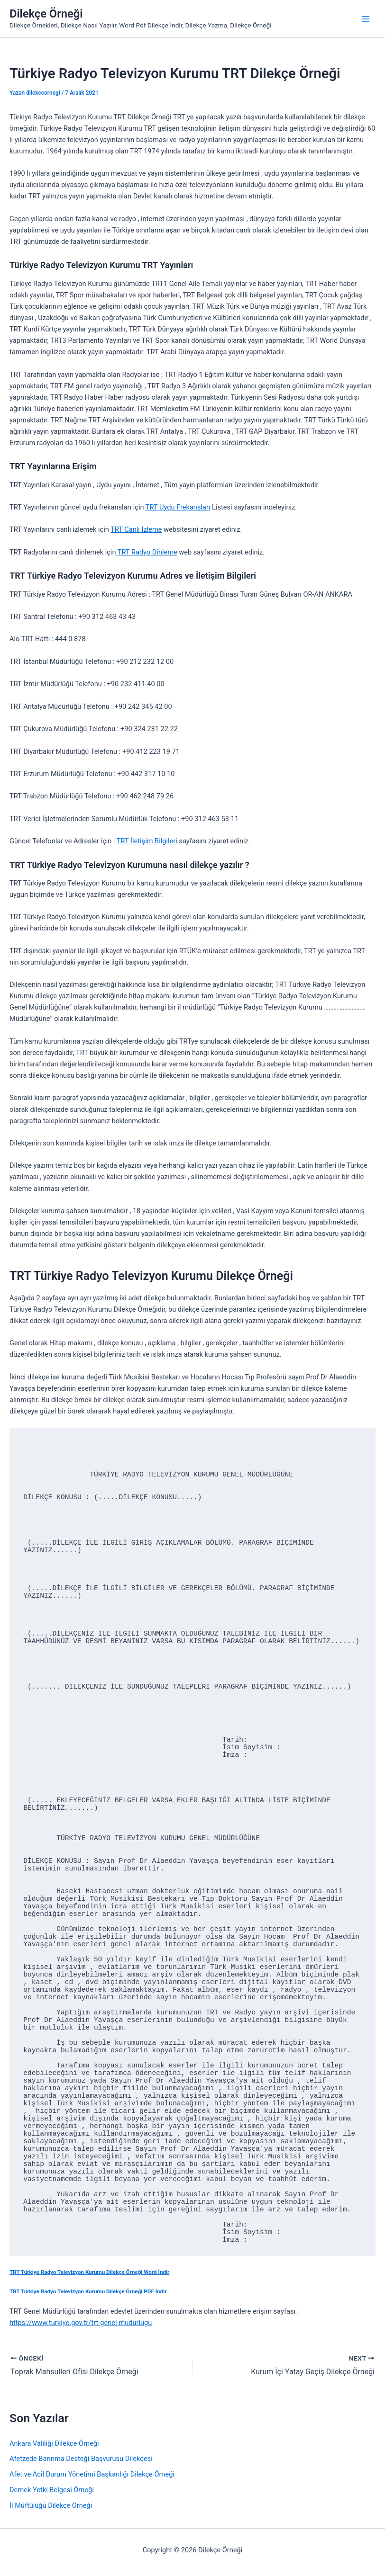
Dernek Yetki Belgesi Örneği (51, 2490)
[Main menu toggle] (366, 19)
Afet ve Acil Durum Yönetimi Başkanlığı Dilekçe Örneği (91, 2474)
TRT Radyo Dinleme (146, 552)
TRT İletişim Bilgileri (146, 841)
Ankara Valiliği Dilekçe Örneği (54, 2443)
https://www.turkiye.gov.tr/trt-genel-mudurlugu (80, 2322)
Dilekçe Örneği (45, 13)
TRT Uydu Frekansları (178, 507)
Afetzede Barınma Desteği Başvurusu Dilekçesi (81, 2458)
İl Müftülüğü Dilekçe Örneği (50, 2505)
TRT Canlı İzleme (136, 529)
